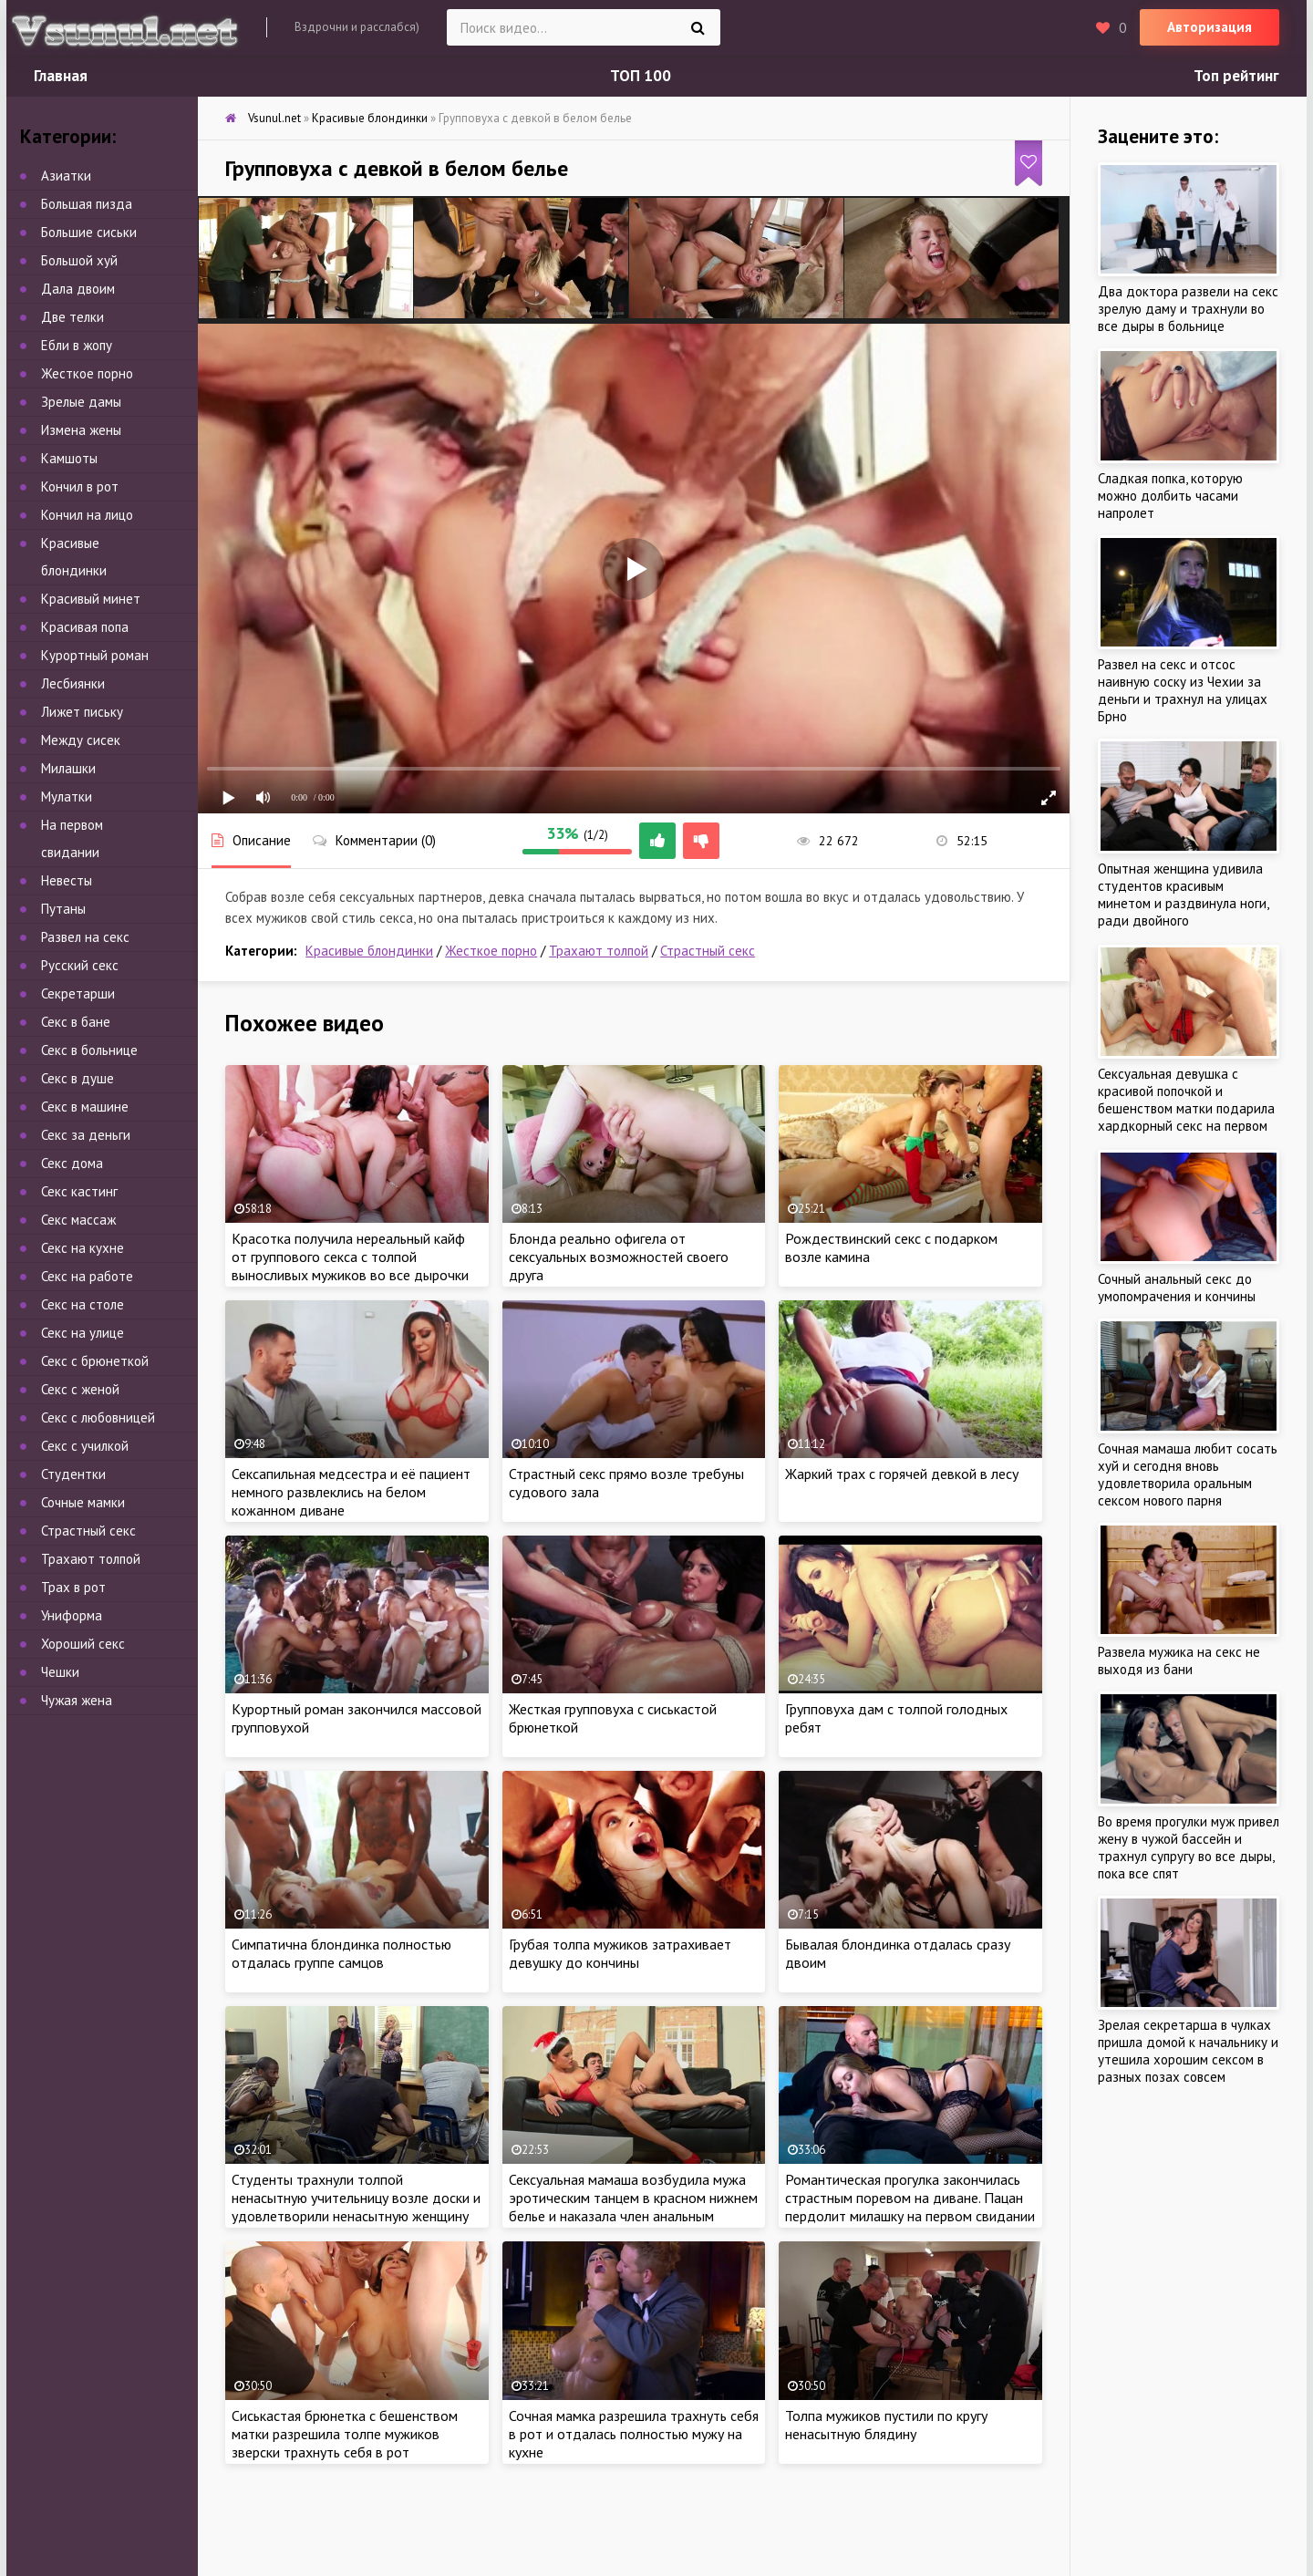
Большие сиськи (89, 232)
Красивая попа (85, 627)
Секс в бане (75, 1021)
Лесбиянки (73, 683)
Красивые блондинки (369, 950)
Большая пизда (86, 203)
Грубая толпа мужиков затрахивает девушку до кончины (620, 1953)
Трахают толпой (598, 950)
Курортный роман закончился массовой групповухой (356, 1718)
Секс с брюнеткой (95, 1361)
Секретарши (78, 993)
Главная (61, 76)
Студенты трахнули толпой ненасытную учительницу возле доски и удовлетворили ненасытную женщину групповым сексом (356, 2206)
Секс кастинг (79, 1191)
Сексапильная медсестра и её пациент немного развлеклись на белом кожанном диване (351, 1491)
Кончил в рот (80, 486)
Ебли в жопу (76, 345)
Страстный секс (707, 950)
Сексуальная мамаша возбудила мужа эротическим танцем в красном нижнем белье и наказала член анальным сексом (633, 2206)
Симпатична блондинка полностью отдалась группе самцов (341, 1953)
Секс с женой (80, 1389)
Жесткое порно (491, 950)
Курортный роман (95, 655)
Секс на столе (82, 1304)
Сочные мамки (83, 1502)
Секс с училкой (85, 1445)
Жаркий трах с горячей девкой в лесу (901, 1473)
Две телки (72, 317)
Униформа (71, 1615)
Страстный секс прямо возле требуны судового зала (626, 1482)
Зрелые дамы (81, 401)
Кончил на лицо (87, 514)
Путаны (63, 908)
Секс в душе (77, 1078)
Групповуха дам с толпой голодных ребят (896, 1718)
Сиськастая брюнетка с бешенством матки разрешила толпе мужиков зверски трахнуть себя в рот (345, 2433)
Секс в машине (85, 1106)
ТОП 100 (640, 76)
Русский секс (80, 965)
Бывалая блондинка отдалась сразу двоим (897, 1953)
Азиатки (66, 175)
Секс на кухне (82, 1248)
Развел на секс (85, 937)
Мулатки (66, 796)
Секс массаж (78, 1219)
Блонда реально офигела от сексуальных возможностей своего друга (619, 1256)
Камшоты (69, 458)
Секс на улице (82, 1332)
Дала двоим (78, 288)
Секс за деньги (85, 1134)
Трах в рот (73, 1587)
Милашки (68, 768)
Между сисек (80, 740)
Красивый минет (90, 598)
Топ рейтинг (1236, 76)
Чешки (60, 1672)
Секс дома (72, 1163)
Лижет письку (82, 711)
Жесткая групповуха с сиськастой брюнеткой (613, 1718)
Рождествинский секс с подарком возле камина (891, 1247)
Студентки (73, 1474)
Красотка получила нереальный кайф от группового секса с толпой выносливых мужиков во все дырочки (350, 1256)
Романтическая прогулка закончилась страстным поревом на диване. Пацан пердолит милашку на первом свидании (910, 2197)
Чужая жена (76, 1700)
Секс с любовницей (98, 1417)
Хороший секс (83, 1643)
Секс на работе (87, 1276)
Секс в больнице (89, 1050)
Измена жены (81, 430)
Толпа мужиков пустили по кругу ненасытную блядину (886, 2424)
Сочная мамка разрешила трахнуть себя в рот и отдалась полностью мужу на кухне (634, 2433)
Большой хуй (79, 260)
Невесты (66, 880)
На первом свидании (72, 838)
